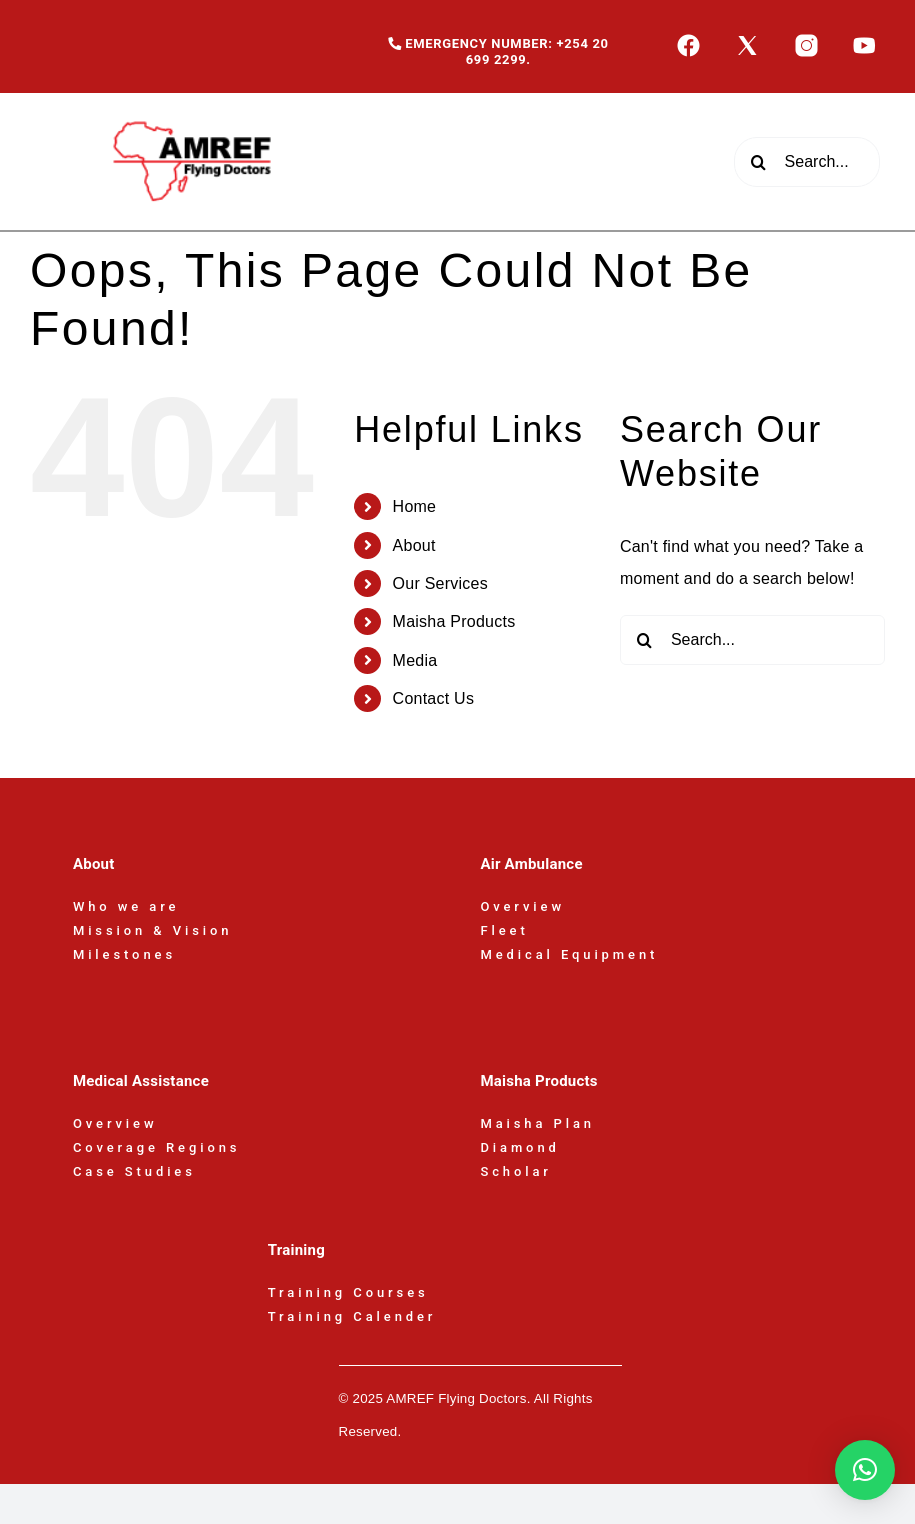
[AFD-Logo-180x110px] (195, 100)
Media (415, 660)
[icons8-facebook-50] (688, 40)
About (414, 545)
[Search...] (807, 162)
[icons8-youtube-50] (864, 40)
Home (415, 506)
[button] (865, 1470)
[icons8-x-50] (747, 40)
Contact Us (434, 698)
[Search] (759, 162)
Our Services (440, 583)
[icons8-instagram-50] (806, 40)
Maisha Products (454, 621)
